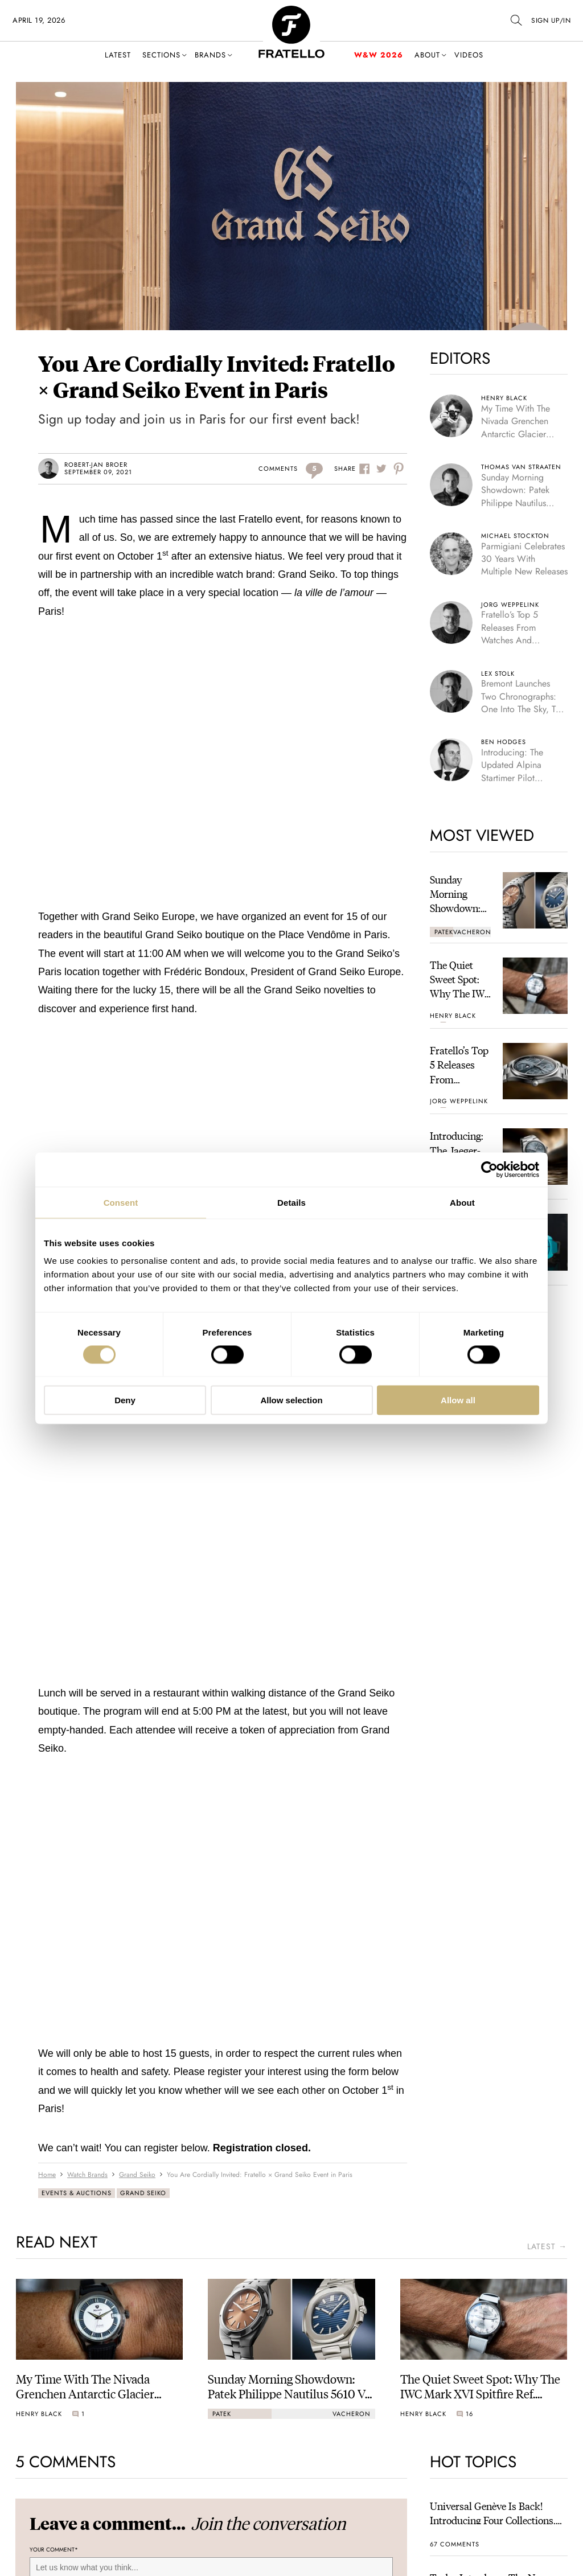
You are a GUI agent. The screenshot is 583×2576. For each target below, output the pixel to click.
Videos (468, 55)
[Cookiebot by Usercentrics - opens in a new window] (489, 1169)
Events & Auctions (77, 2192)
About (427, 55)
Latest (118, 55)
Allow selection (291, 1400)
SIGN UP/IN (550, 20)
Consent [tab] (121, 1202)
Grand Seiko (143, 2192)
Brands (210, 55)
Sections (161, 55)
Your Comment (54, 2549)
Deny (125, 1400)
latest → (547, 2247)
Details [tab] (291, 1202)
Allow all (458, 1400)
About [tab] (462, 1202)
